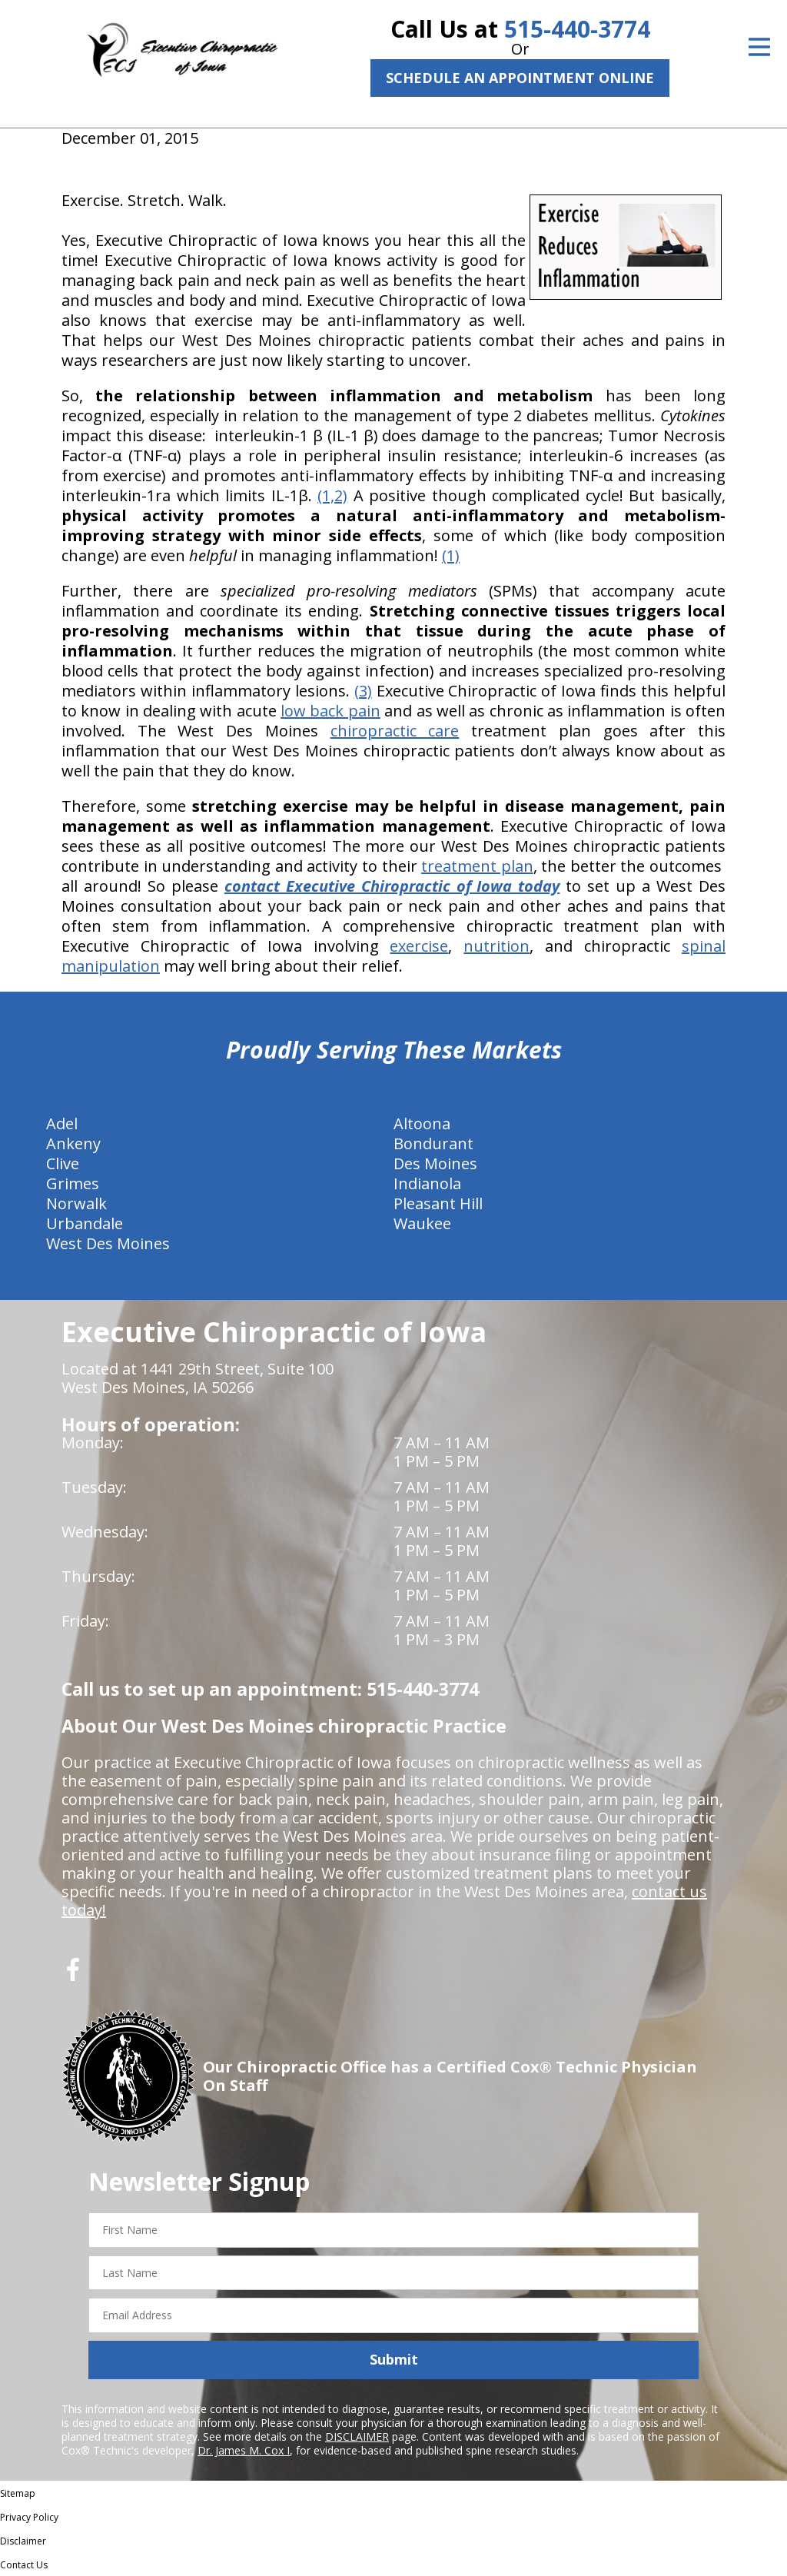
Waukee (422, 1223)
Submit (394, 2359)
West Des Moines (108, 1243)
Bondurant (433, 1143)
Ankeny (73, 1143)
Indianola (427, 1183)
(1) (451, 555)
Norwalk (76, 1203)
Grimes (72, 1183)
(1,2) (332, 495)
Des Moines (435, 1163)
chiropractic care (395, 730)
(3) (363, 690)
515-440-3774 (577, 29)
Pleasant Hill (438, 1203)
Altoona (422, 1123)
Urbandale (84, 1223)
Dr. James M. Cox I (244, 2450)
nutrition (496, 946)
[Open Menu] (759, 47)
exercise (419, 946)
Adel (62, 1123)
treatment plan (477, 866)
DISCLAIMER (357, 2436)
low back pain (330, 710)
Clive (62, 1163)
